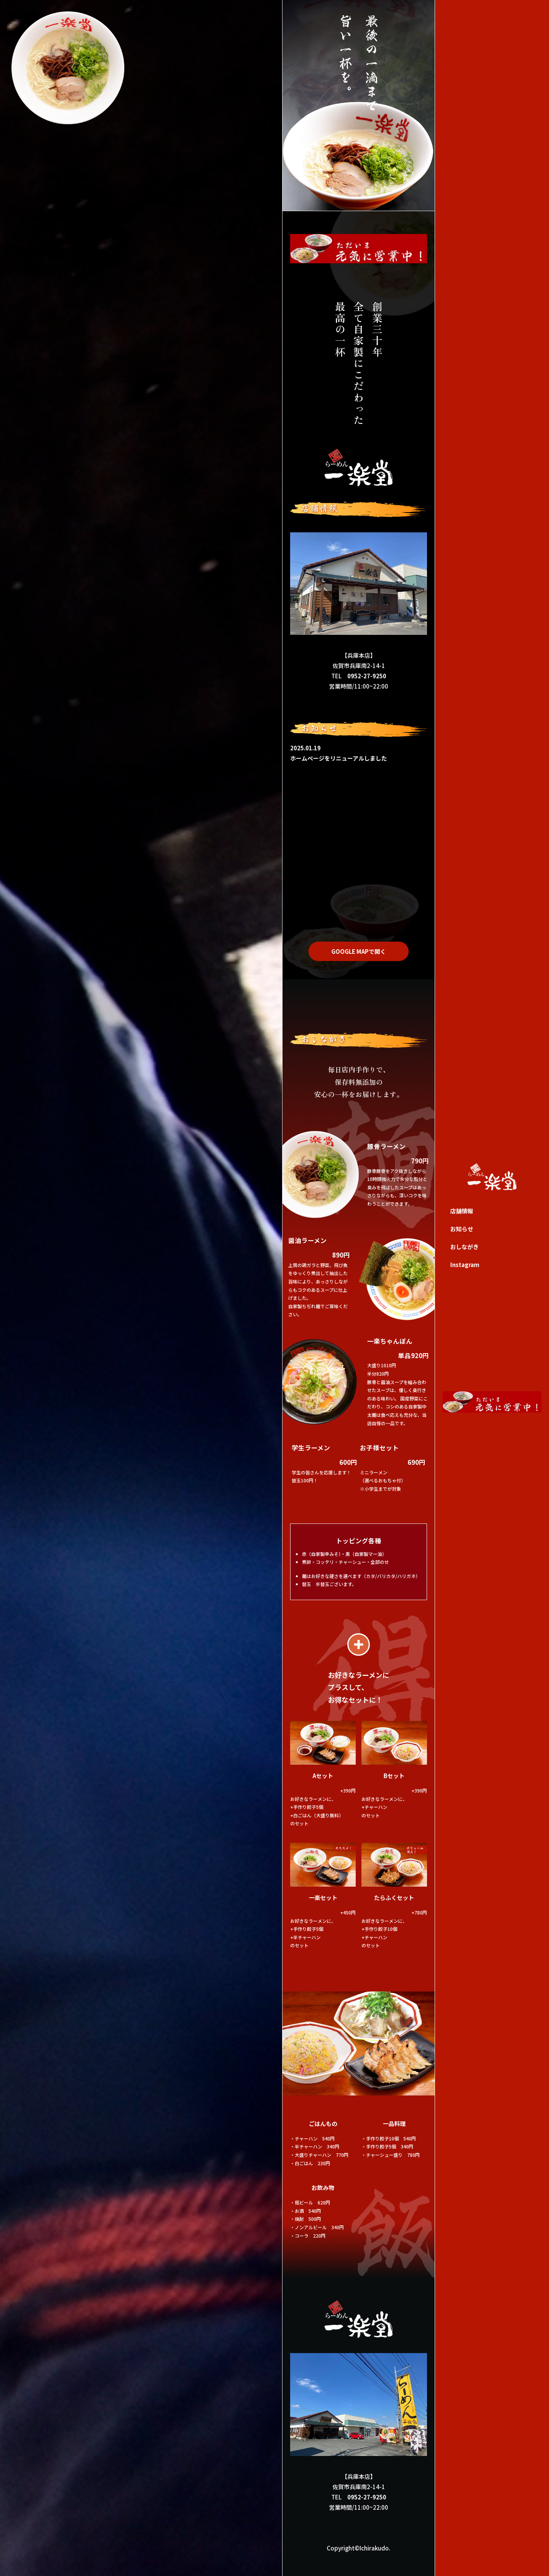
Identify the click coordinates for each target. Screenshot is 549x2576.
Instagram (464, 1265)
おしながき (464, 1247)
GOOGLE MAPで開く (358, 951)
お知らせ (461, 1229)
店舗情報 (461, 1211)
